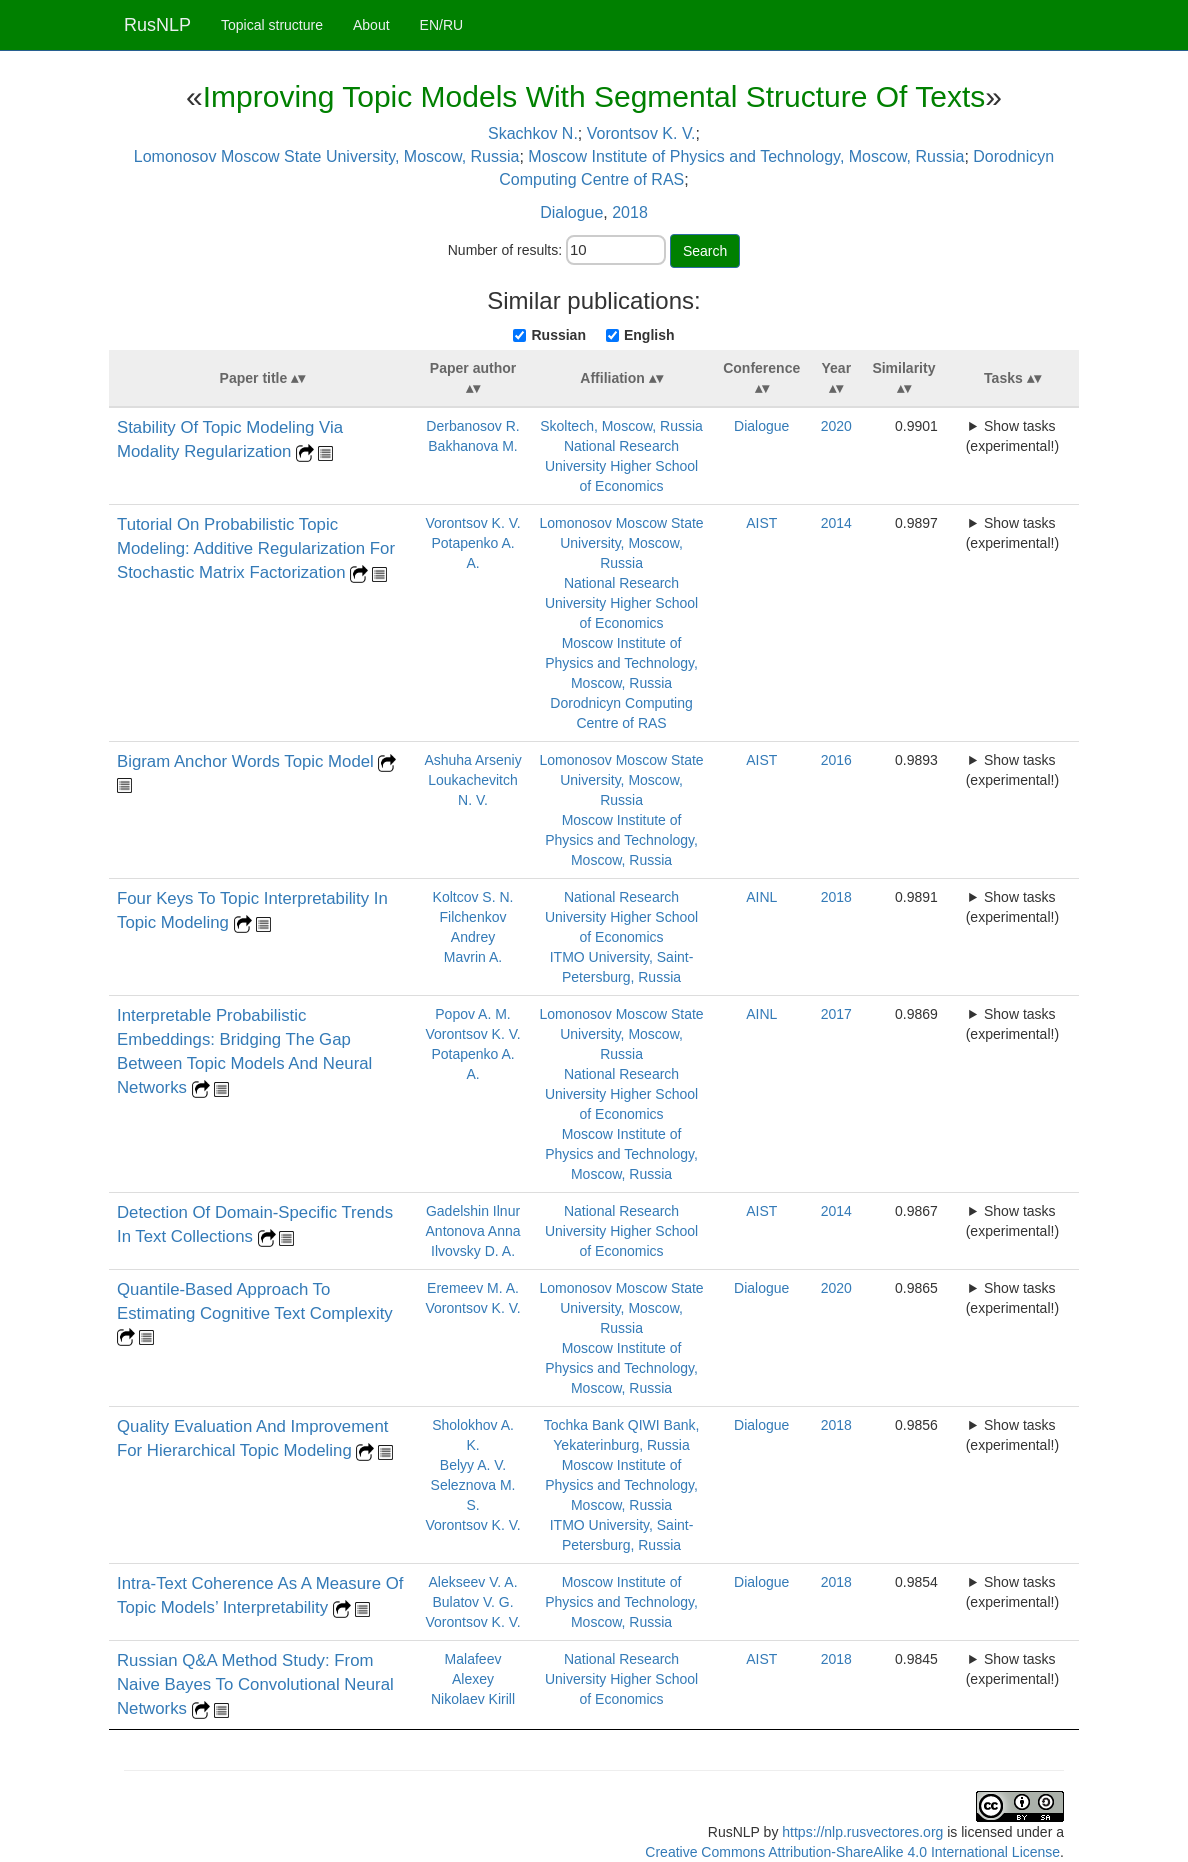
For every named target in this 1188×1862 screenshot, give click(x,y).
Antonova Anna (473, 1231)
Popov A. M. (472, 1014)
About (371, 25)
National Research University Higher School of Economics (621, 466)
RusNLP (157, 25)
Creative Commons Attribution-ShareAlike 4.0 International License (852, 1852)
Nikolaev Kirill (473, 1699)
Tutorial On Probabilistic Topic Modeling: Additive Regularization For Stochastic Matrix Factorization (256, 548)
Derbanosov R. (472, 426)
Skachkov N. (533, 133)
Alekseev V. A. (473, 1582)
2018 (630, 212)
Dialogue (571, 212)
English (649, 335)
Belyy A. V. (473, 1465)
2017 (836, 1014)
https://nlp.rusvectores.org (862, 1832)
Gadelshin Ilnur (473, 1211)
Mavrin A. (473, 957)
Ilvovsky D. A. (473, 1251)
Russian (558, 335)
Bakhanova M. (473, 446)
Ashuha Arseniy (472, 760)
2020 (836, 426)
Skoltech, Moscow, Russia (621, 426)
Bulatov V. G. (472, 1602)
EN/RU (442, 25)
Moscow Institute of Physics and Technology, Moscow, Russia (746, 156)
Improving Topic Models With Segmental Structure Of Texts (594, 96)
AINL (761, 897)
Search (705, 251)
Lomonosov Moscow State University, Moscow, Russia (327, 156)
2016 (836, 760)
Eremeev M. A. (473, 1288)
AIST (761, 523)
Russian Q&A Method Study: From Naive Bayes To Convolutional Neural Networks (255, 1684)
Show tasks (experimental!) (1012, 436)
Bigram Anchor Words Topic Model (247, 761)
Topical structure (272, 25)
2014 (836, 523)
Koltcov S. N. (473, 897)
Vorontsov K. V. (641, 133)
